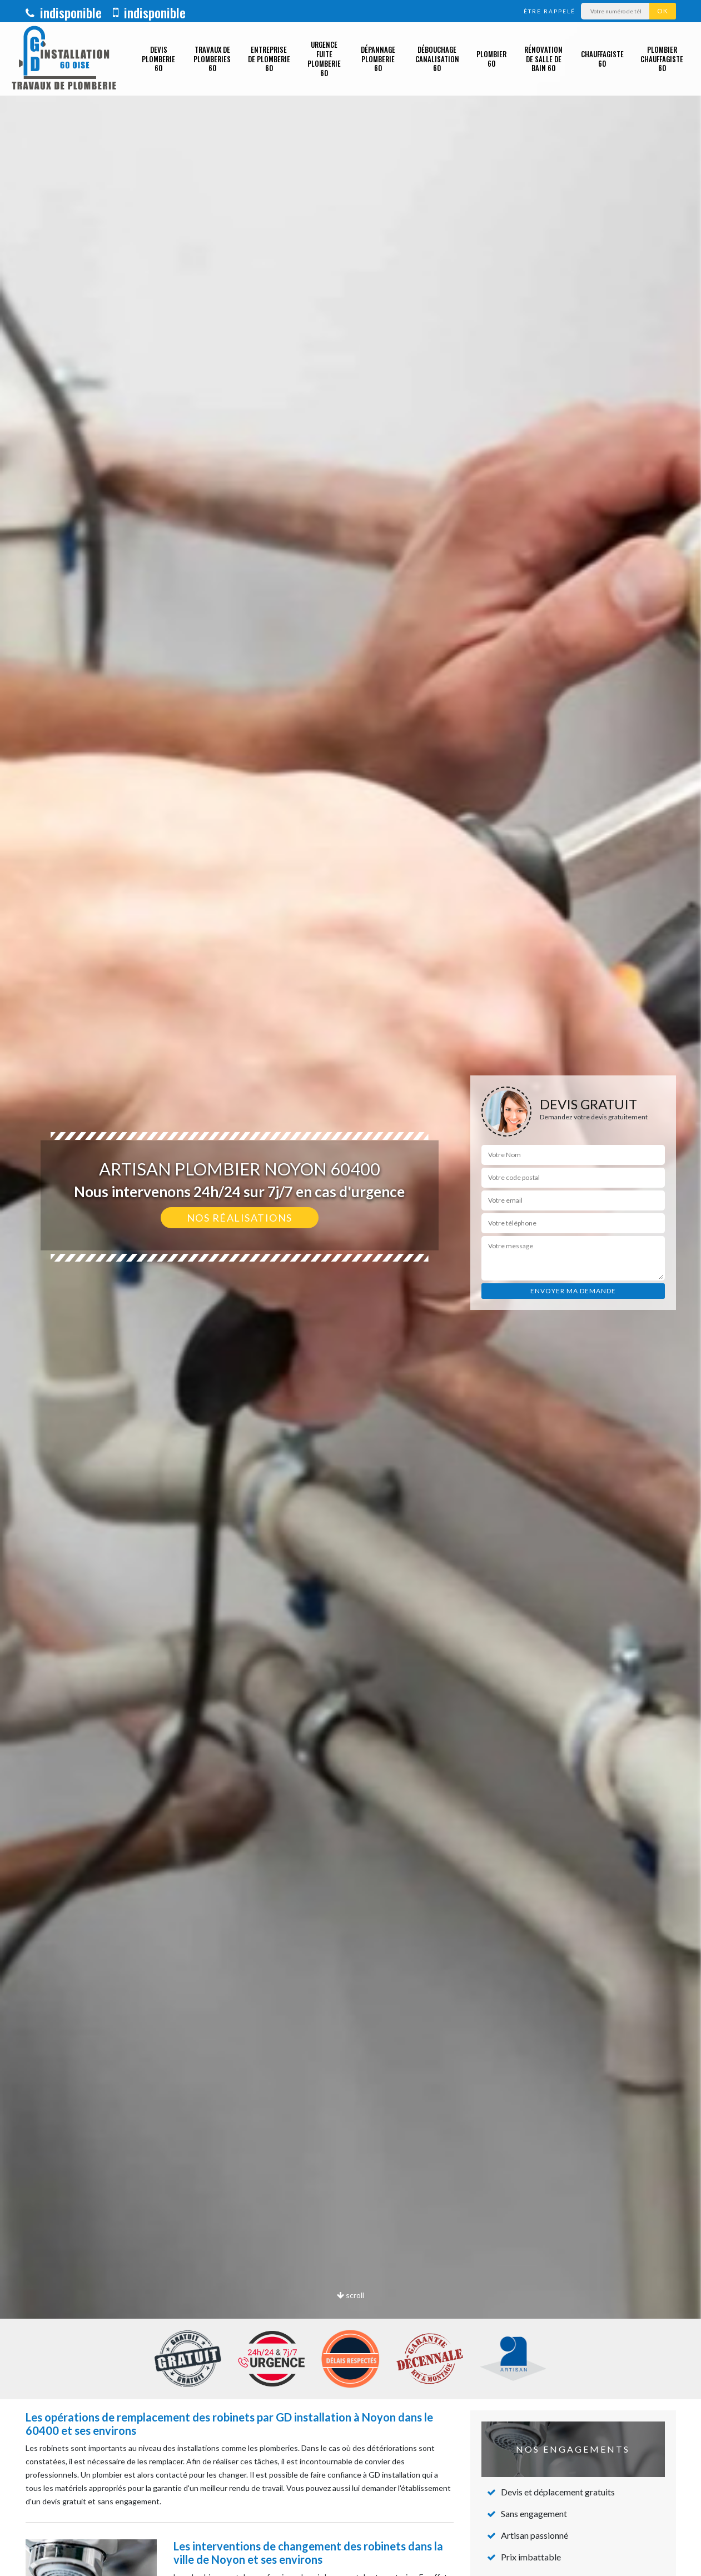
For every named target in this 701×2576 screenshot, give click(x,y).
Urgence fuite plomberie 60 (324, 58)
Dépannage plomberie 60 (378, 59)
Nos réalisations (239, 1218)
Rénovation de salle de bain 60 (543, 59)
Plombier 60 (491, 58)
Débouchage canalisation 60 (437, 59)
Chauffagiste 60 (602, 58)
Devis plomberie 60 (158, 59)
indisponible (64, 12)
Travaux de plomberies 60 (212, 59)
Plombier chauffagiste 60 (661, 59)
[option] (350, 1288)
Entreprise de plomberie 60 (269, 59)
